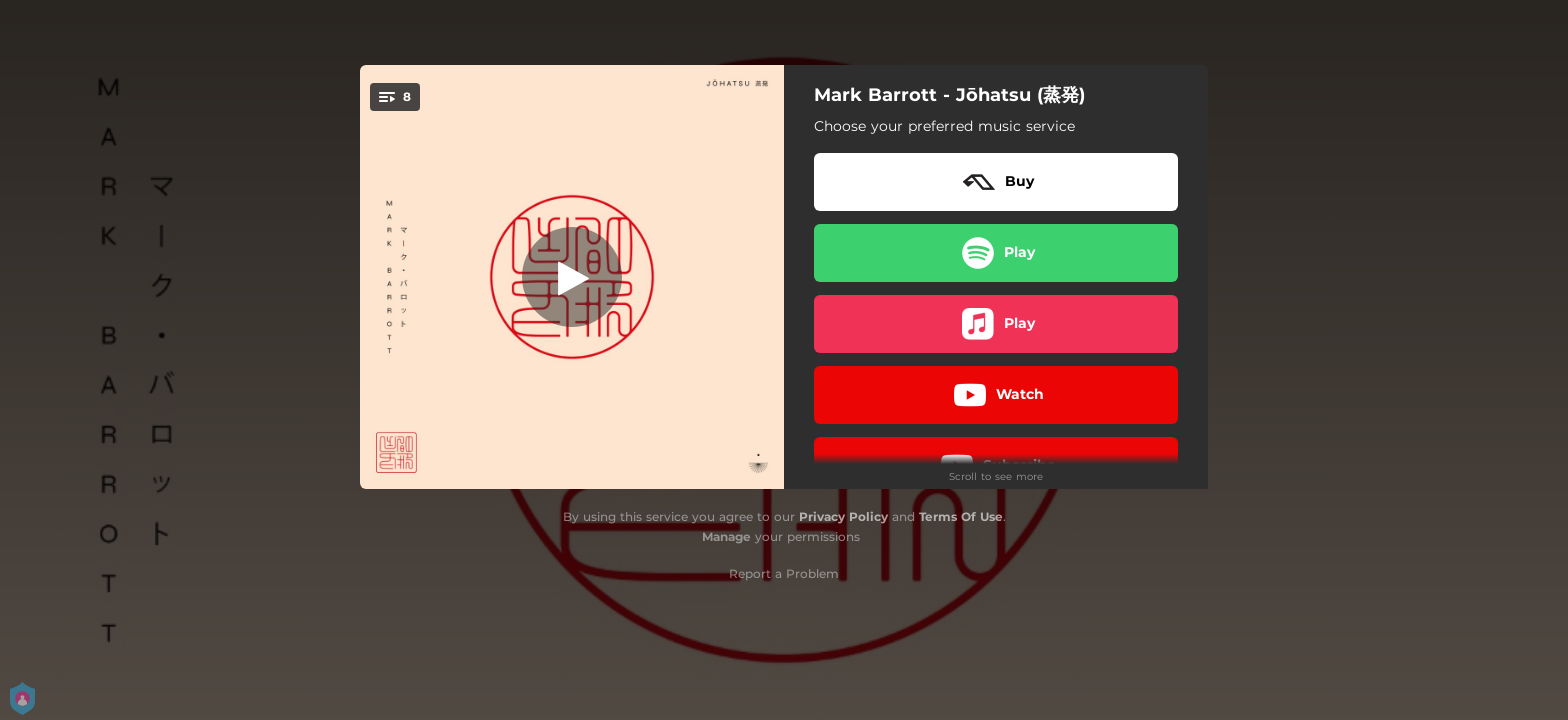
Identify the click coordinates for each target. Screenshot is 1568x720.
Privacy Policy (843, 516)
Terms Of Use (961, 516)
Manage (726, 536)
